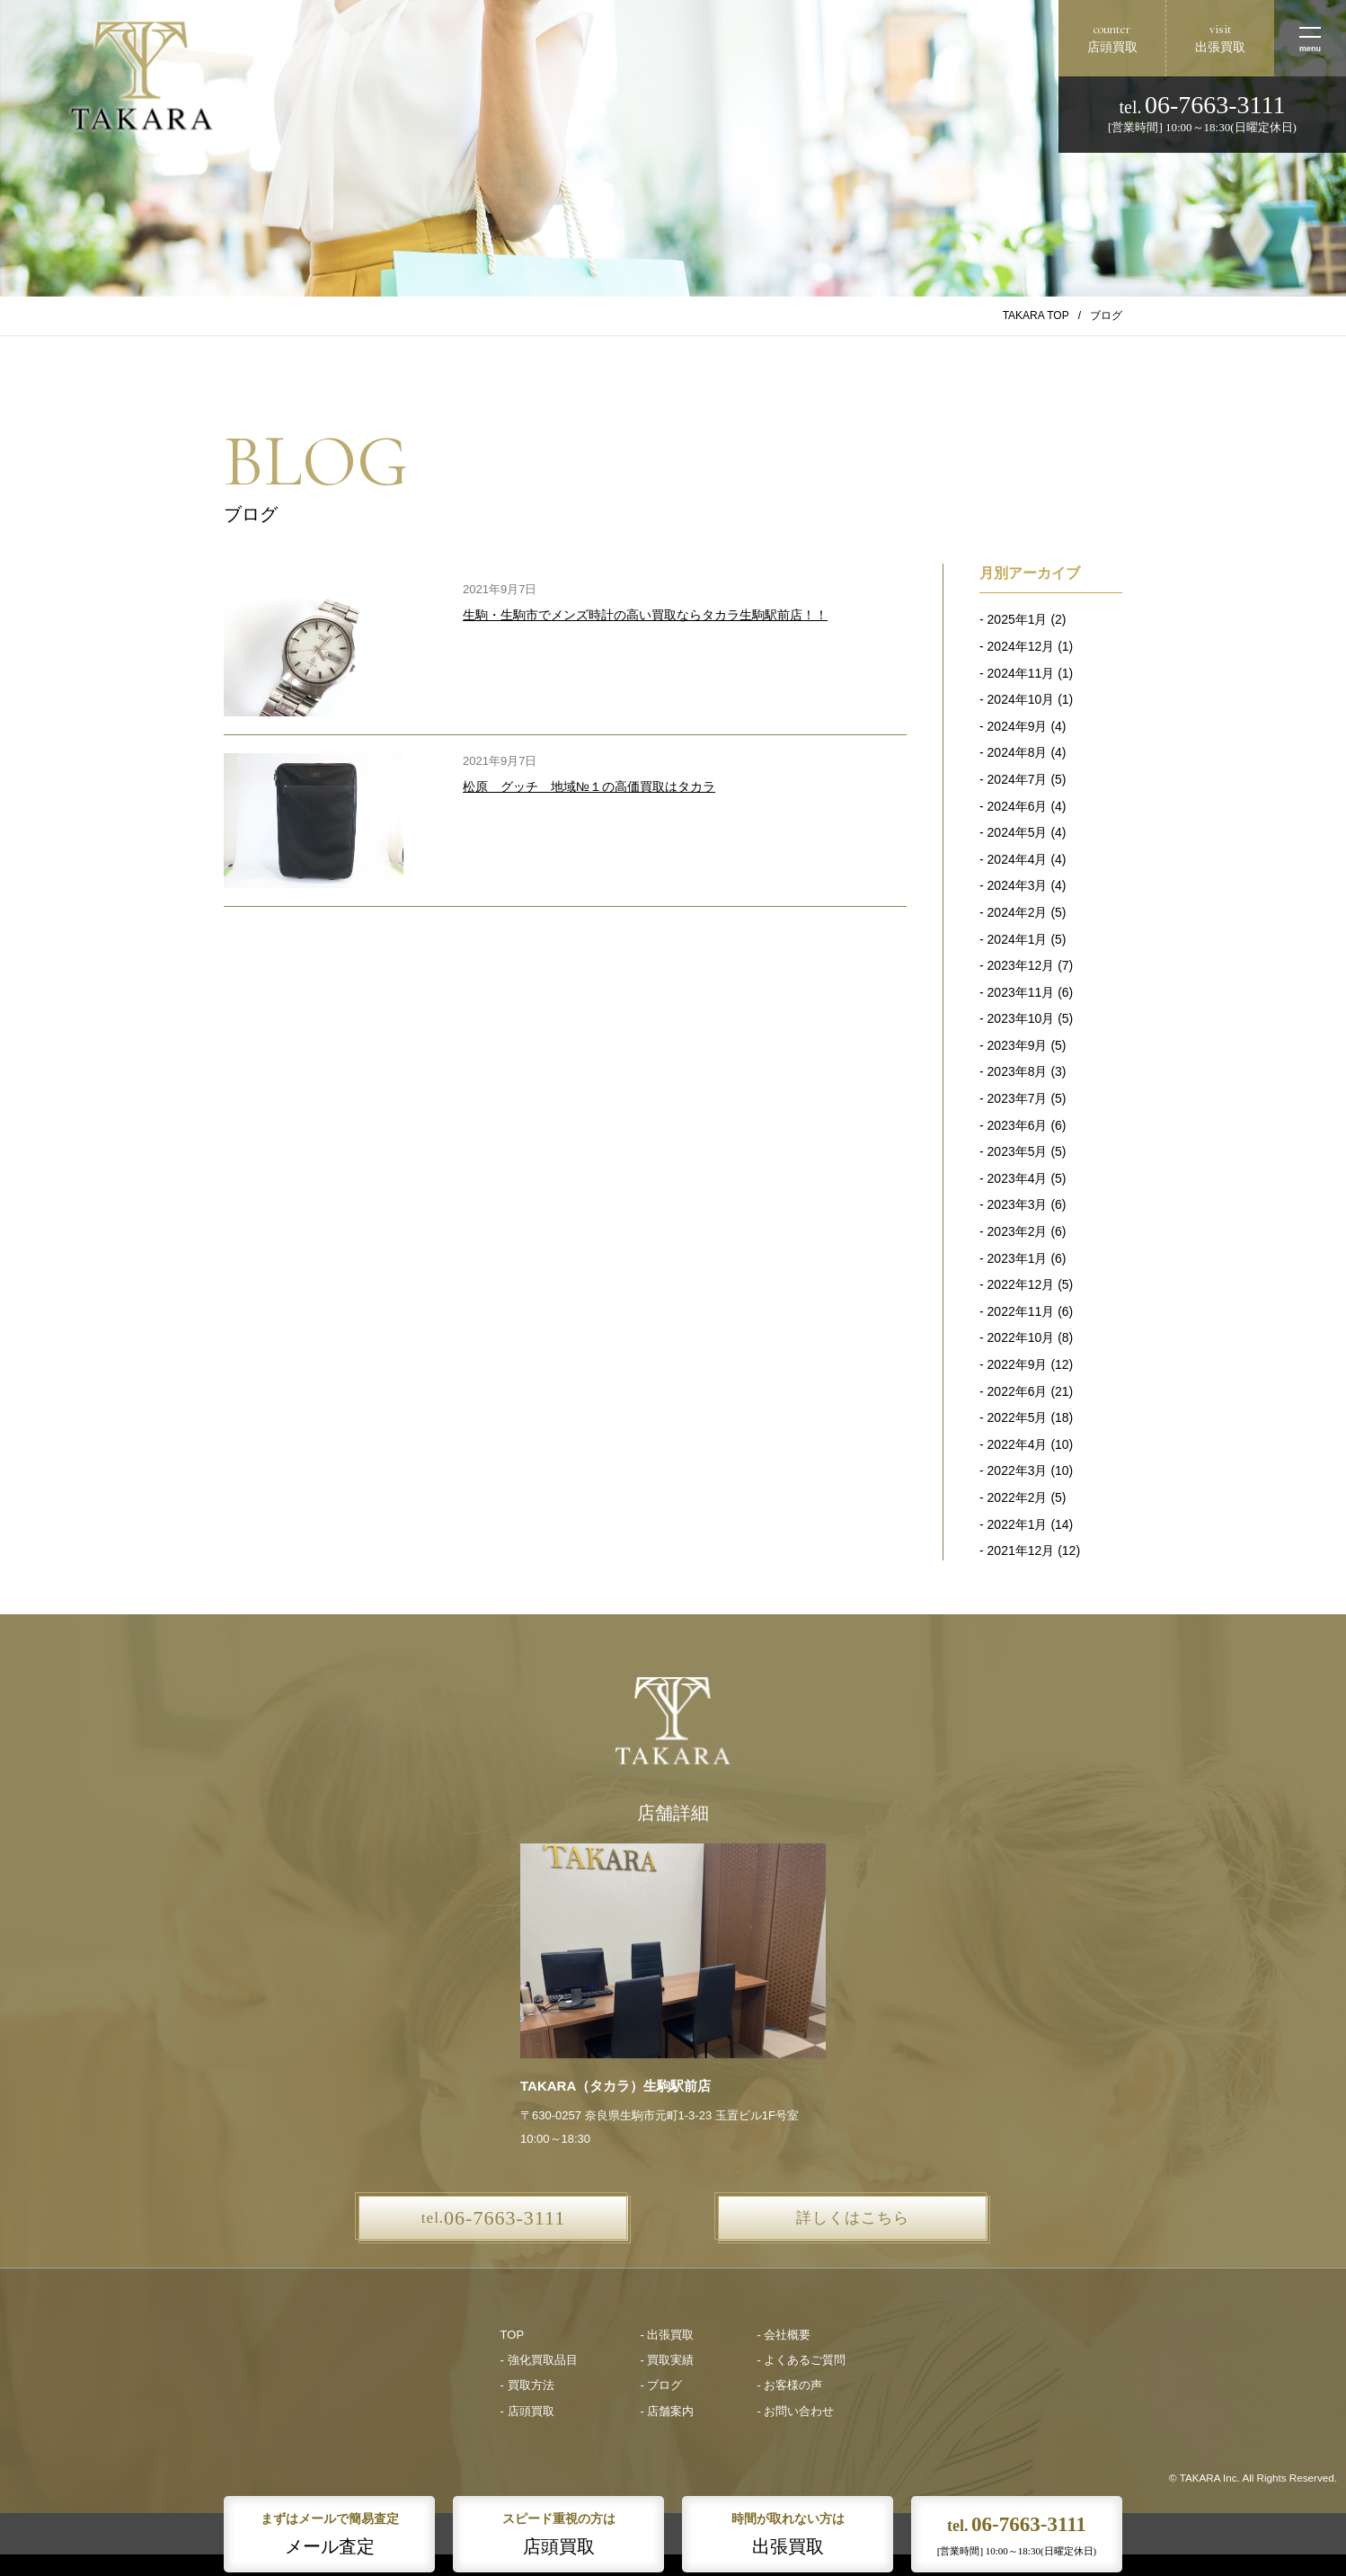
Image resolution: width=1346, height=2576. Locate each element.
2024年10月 (1021, 699)
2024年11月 (1021, 673)
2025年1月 (1017, 619)
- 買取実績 (668, 2360)
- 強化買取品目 (539, 2360)
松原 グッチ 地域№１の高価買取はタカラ (589, 786)
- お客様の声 (789, 2385)
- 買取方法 (527, 2385)
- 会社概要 (783, 2334)
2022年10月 (1021, 1337)
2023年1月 (1017, 1258)
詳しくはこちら (852, 2217)
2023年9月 (1017, 1045)
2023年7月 (1017, 1098)
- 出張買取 (668, 2334)
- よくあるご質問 (801, 2360)
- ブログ (662, 2385)
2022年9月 (1017, 1364)
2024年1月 (1017, 939)
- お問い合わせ (795, 2411)
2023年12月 (1021, 965)
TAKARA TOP (1036, 315)
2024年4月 (1017, 859)
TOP (512, 2334)
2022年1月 (1017, 1524)
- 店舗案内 (668, 2411)
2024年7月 (1017, 779)
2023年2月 (1017, 1231)
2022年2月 (1017, 1497)
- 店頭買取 (527, 2411)
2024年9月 (1017, 726)
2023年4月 (1017, 1178)
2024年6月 (1017, 806)
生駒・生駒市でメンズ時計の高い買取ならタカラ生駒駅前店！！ (645, 615)
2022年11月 (1021, 1311)
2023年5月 (1017, 1151)
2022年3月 (1017, 1470)
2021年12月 (1021, 1550)
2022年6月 (1017, 1391)
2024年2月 (1017, 912)
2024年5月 (1017, 832)
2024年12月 (1021, 646)
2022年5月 (1017, 1417)
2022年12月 (1021, 1284)
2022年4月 (1017, 1444)
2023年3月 (1017, 1204)
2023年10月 (1021, 1018)
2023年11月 (1021, 992)
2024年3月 (1017, 885)
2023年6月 (1017, 1125)
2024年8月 (1017, 752)
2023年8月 (1017, 1071)
